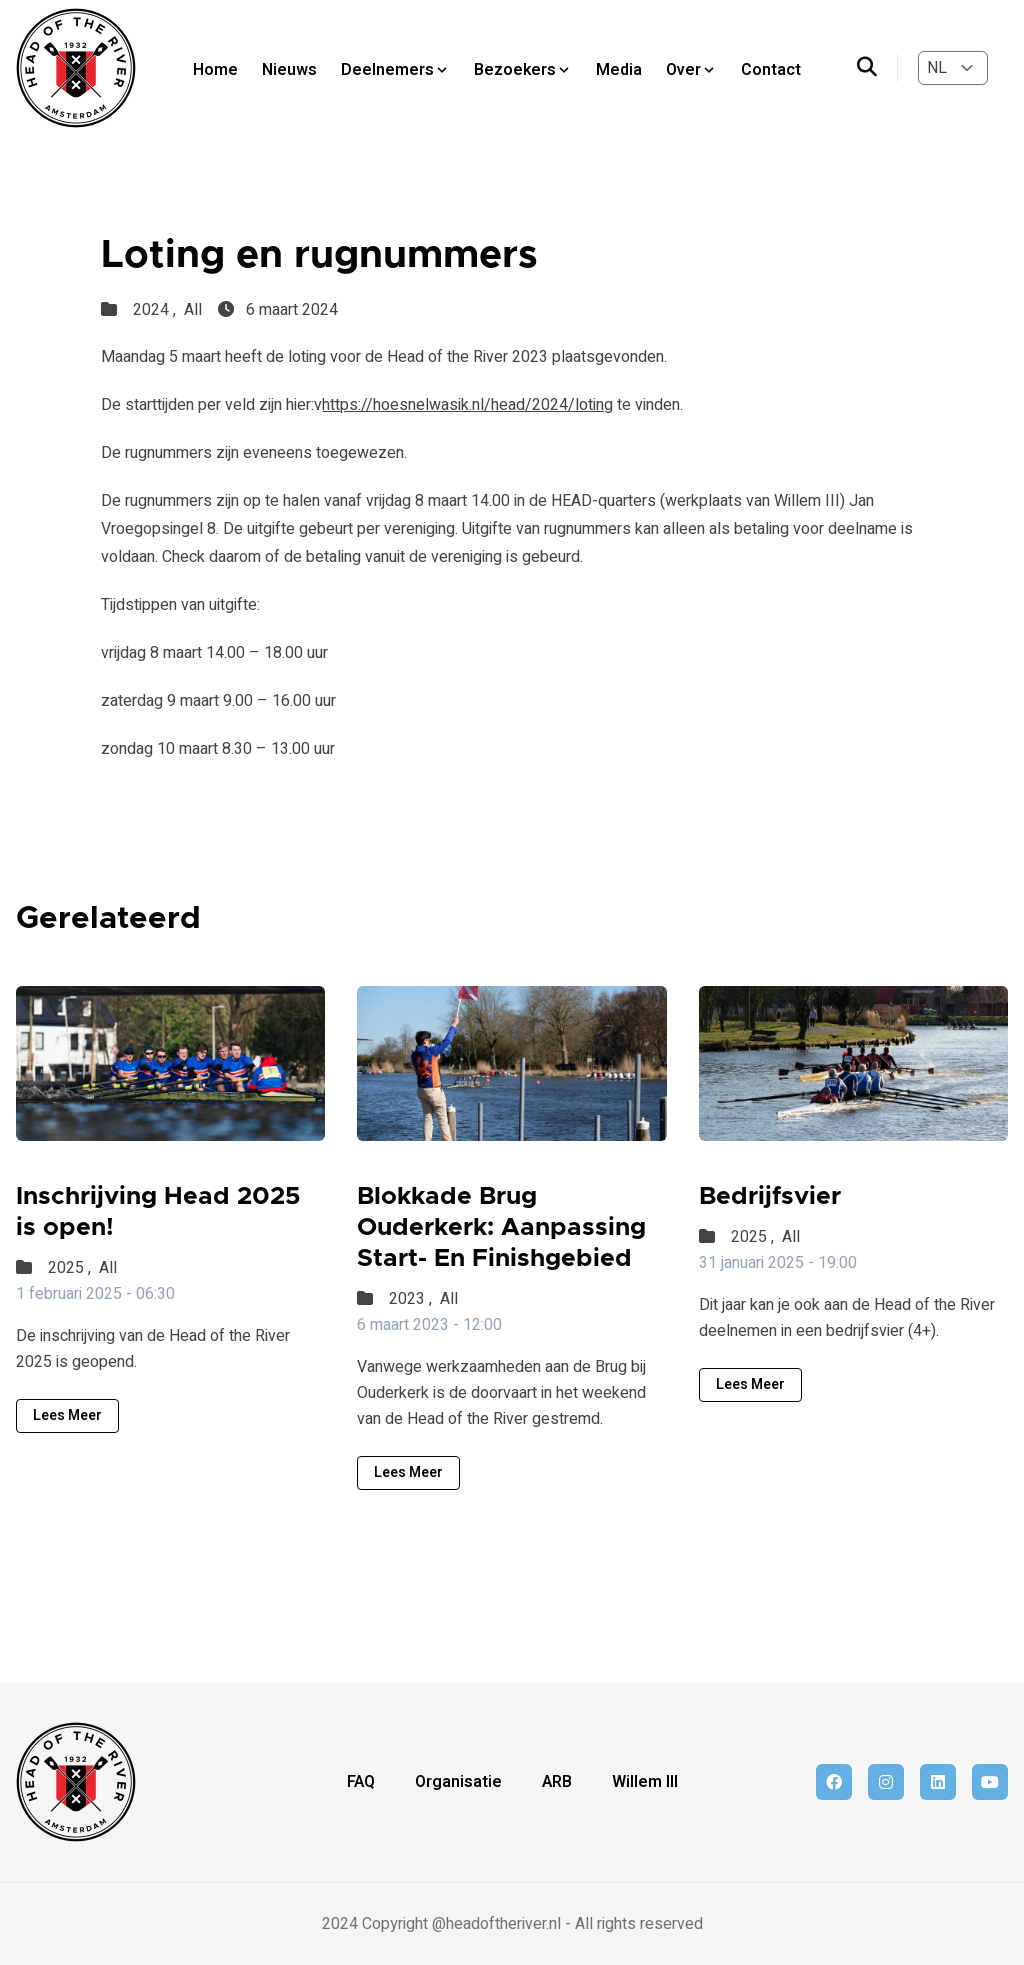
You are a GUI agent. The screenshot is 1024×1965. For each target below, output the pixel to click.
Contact (771, 70)
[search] (877, 68)
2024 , (156, 310)
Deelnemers (395, 70)
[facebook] (834, 1782)
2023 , (412, 1299)
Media (619, 70)
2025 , (71, 1268)
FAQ (361, 1782)
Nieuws (289, 70)
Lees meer (67, 1415)
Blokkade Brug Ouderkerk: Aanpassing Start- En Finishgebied (501, 1228)
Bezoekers (523, 70)
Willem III (645, 1782)
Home (215, 70)
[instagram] (886, 1782)
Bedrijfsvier (770, 1196)
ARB (557, 1782)
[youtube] (990, 1782)
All (193, 310)
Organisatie (458, 1782)
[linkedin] (938, 1782)
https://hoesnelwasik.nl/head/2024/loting (467, 405)
